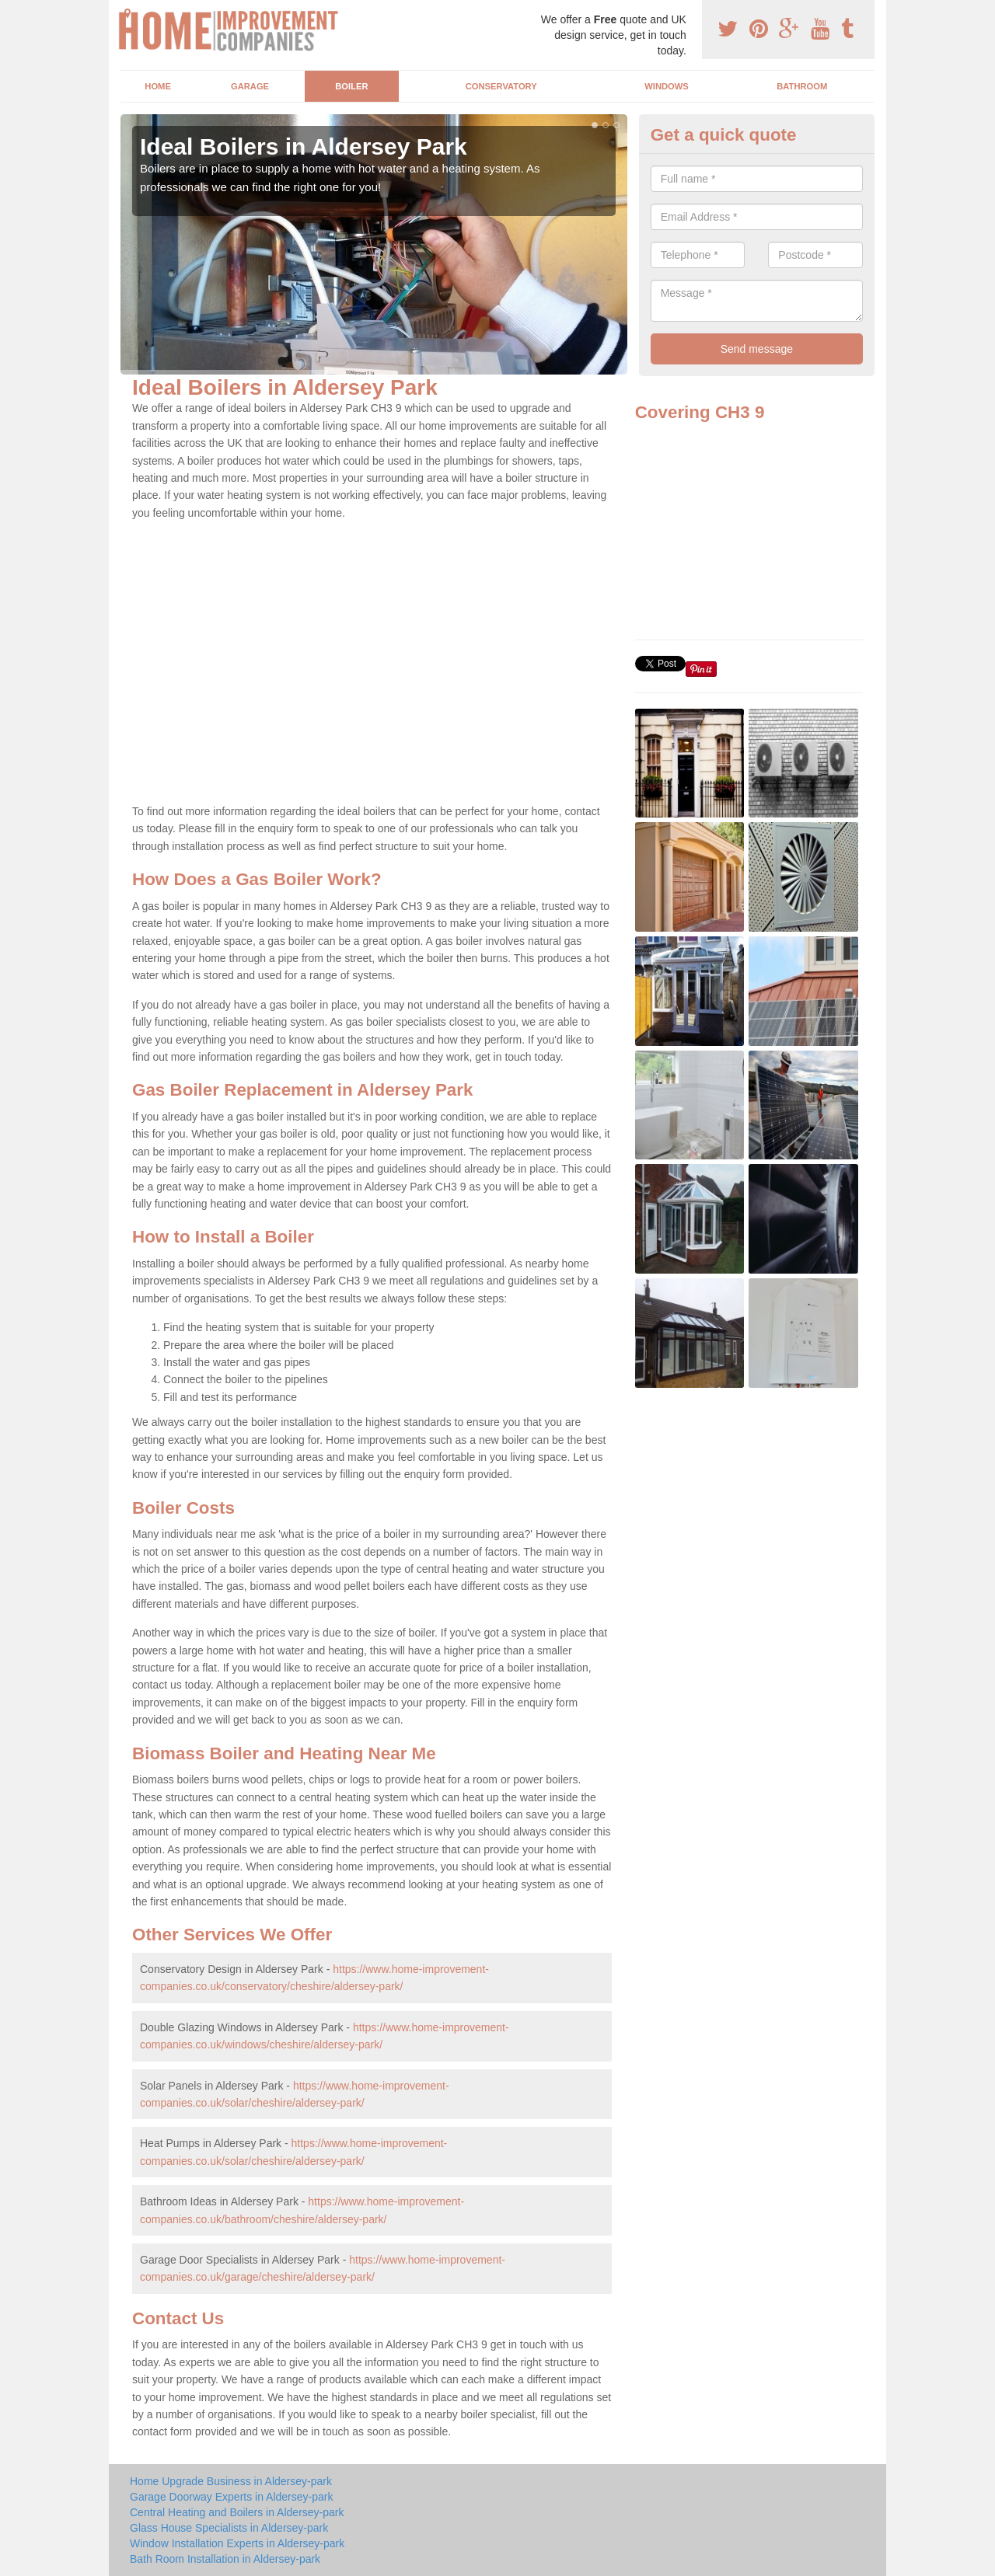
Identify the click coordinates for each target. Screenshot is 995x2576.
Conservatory (501, 86)
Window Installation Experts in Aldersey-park (237, 2543)
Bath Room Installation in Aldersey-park (225, 2559)
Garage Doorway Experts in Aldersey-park (231, 2497)
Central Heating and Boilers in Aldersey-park (237, 2512)
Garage (250, 86)
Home (158, 86)
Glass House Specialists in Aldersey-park (229, 2528)
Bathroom (802, 86)
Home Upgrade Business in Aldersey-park (231, 2481)
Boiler (351, 86)
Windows (666, 86)
